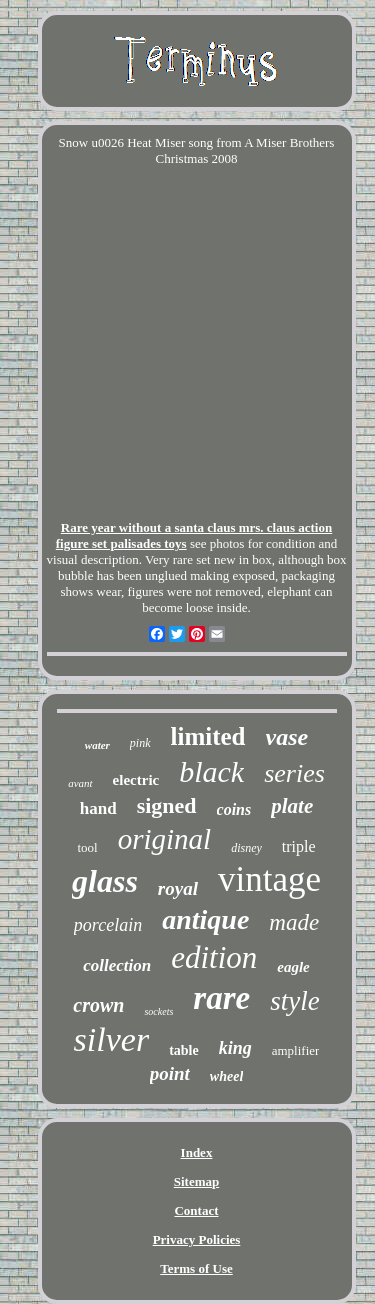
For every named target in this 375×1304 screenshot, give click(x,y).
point (170, 1073)
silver (112, 1039)
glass (105, 881)
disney (246, 848)
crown (98, 1005)
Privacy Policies (197, 1239)
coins (234, 809)
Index (197, 1152)
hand (98, 808)
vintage (269, 879)
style (294, 1001)
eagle (293, 967)
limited (208, 736)
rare (221, 998)
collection (117, 965)
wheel (226, 1076)
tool (87, 847)
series (294, 773)
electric (136, 780)
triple (299, 846)
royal (178, 888)
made (294, 922)
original (164, 839)
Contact (196, 1210)
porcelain (108, 925)
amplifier (296, 1050)
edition (214, 957)
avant (80, 783)
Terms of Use (196, 1268)
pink (140, 743)
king (235, 1048)
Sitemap (197, 1181)
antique (205, 919)
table (184, 1050)
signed (167, 805)
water (97, 745)
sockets (158, 1011)
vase (287, 737)
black (211, 771)
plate (292, 806)
